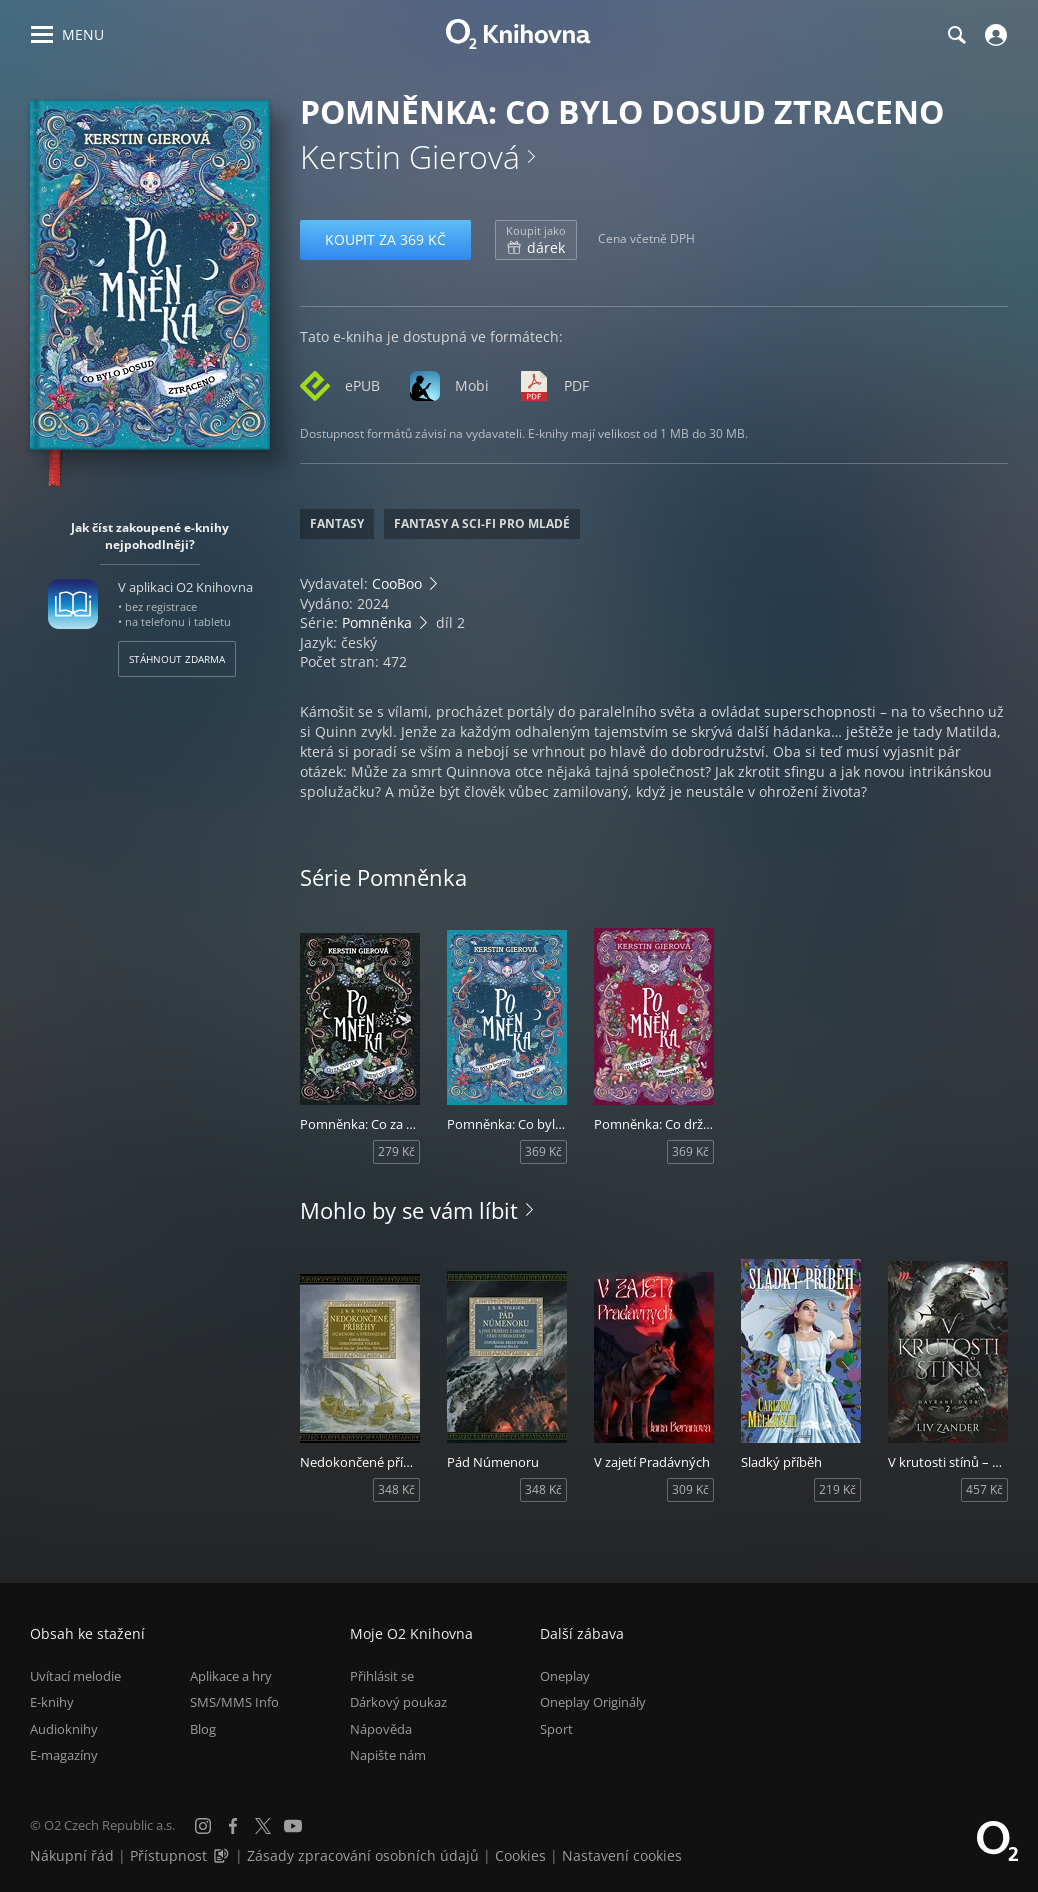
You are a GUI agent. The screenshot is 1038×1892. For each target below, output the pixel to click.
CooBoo (397, 583)
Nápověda (381, 1729)
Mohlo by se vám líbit (409, 1210)
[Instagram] (203, 1826)
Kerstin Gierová (410, 156)
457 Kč (984, 1489)
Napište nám (388, 1755)
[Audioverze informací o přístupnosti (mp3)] (223, 1855)
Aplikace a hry (231, 1676)
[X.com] (263, 1826)
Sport (556, 1729)
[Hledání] (956, 35)
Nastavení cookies (622, 1855)
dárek (536, 240)
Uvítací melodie (75, 1676)
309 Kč (690, 1489)
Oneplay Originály (593, 1702)
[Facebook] (233, 1826)
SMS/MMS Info (234, 1702)
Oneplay (565, 1676)
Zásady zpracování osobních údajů (363, 1855)
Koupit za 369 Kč (385, 239)
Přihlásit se (382, 1676)
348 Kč (396, 1489)
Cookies (520, 1855)
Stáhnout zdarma (177, 659)
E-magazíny (64, 1755)
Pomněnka (377, 622)
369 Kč (543, 1151)
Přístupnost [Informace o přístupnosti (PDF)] (168, 1855)
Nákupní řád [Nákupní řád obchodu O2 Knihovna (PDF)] (72, 1855)
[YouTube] (293, 1826)
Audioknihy (64, 1729)
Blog (203, 1729)
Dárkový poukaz (398, 1702)
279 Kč (396, 1151)
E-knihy (52, 1702)
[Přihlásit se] (993, 35)
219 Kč (837, 1489)
